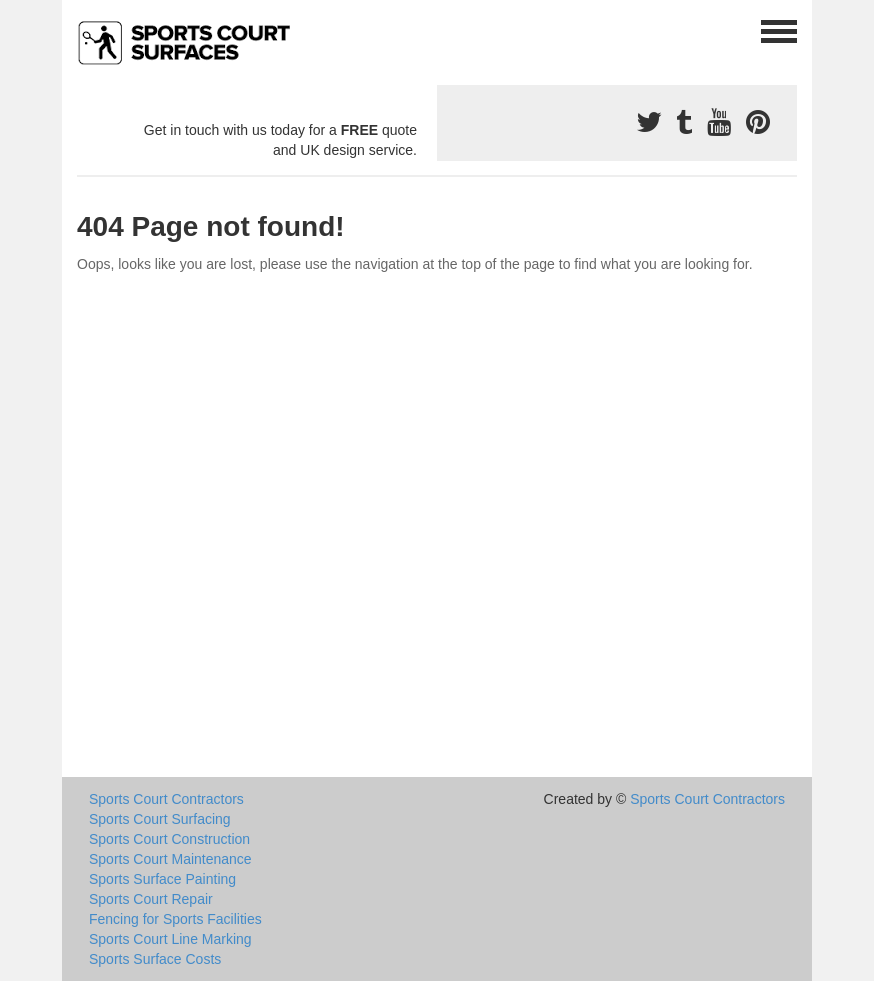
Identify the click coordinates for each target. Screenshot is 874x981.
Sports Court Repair (151, 899)
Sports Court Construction (169, 839)
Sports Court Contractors (166, 799)
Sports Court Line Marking (170, 939)
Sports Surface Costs (155, 959)
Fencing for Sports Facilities (175, 919)
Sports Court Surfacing (160, 819)
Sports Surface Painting (162, 879)
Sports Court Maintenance (170, 859)
